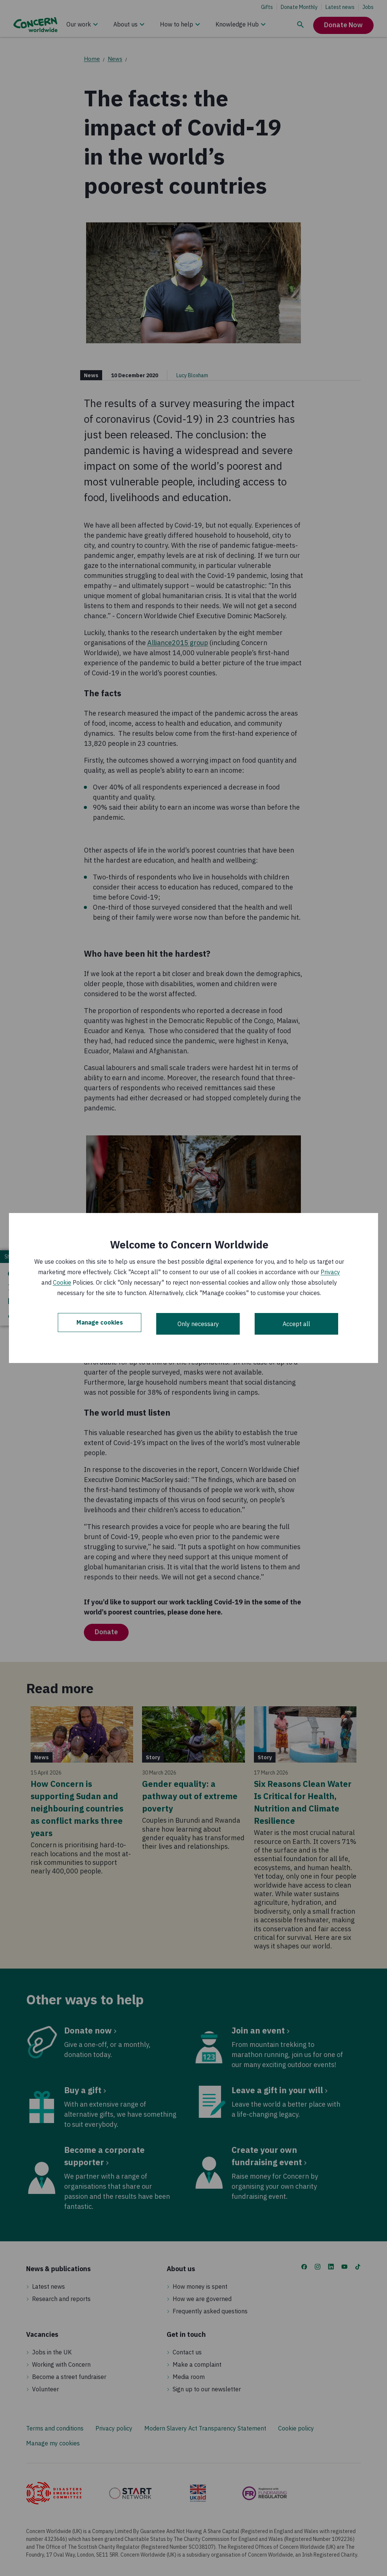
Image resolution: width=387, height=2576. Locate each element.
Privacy (330, 1272)
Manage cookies (99, 1324)
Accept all (296, 1324)
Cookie (62, 1282)
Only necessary (198, 1324)
